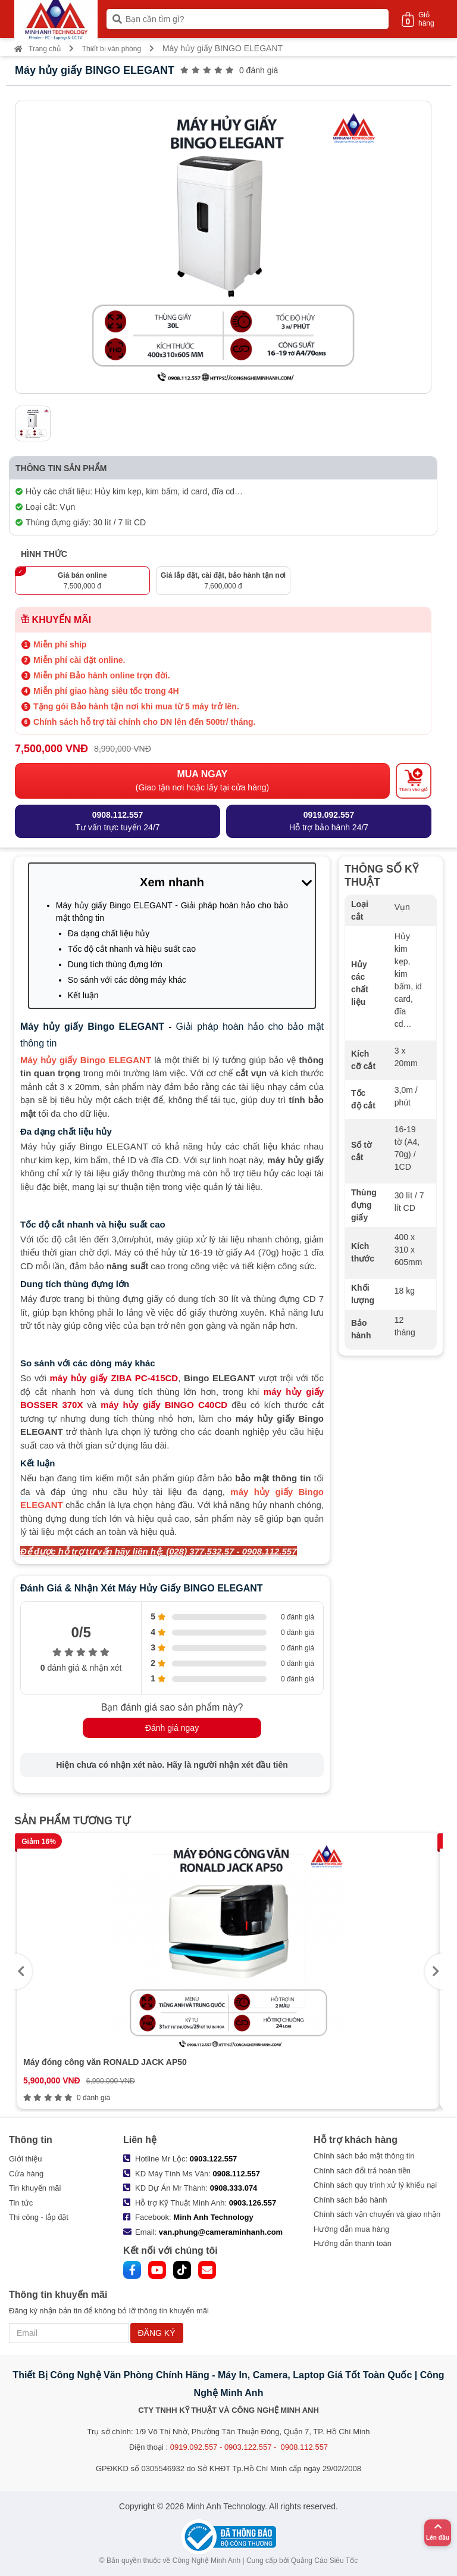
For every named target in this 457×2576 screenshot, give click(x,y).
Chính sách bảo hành (350, 2199)
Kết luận (83, 995)
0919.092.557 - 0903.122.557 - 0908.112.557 (249, 2447)
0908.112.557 (237, 2173)
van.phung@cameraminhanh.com (221, 2232)
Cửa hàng (26, 2173)
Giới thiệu (25, 2158)
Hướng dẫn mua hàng (351, 2229)
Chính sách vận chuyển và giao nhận (377, 2214)
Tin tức (21, 2202)
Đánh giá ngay (172, 1728)
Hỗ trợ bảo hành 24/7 (328, 820)
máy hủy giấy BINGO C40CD (164, 1405)
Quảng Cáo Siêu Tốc (324, 2560)
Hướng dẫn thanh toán (353, 2243)
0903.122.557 (213, 2158)
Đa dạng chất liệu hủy (108, 933)
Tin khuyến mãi (35, 2187)
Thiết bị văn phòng (111, 49)
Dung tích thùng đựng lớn (115, 964)
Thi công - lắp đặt (38, 2217)
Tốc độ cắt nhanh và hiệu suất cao (132, 949)
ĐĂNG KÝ (157, 2333)
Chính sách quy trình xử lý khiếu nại (375, 2185)
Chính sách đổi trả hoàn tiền (362, 2170)
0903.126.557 (253, 2202)
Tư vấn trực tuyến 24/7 (117, 820)
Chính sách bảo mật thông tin (364, 2155)
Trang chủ (37, 49)
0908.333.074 (234, 2187)
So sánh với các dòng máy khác (127, 980)
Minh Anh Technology (213, 2217)
